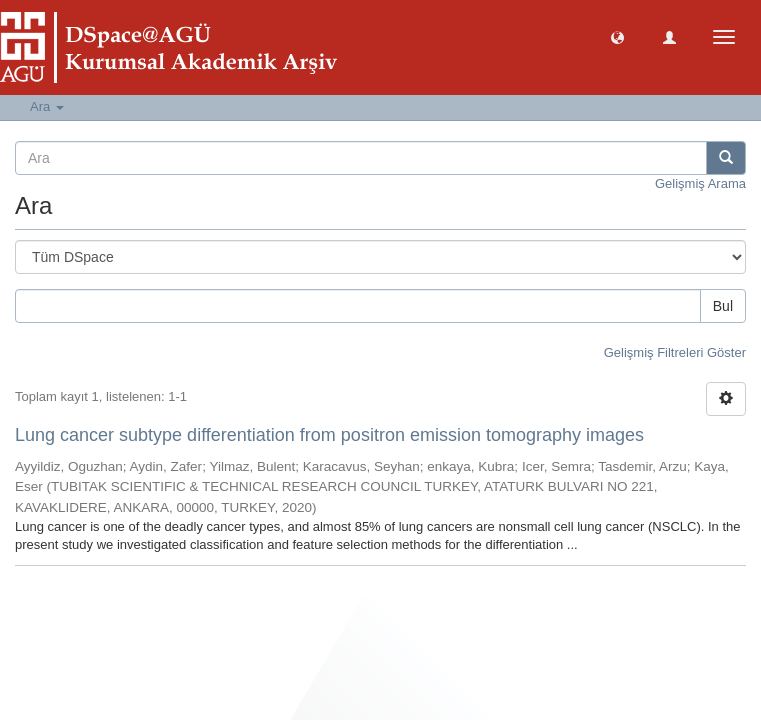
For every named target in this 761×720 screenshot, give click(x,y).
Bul (723, 306)
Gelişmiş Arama (700, 183)
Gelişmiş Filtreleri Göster (675, 352)
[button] (617, 36)
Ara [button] (47, 106)
